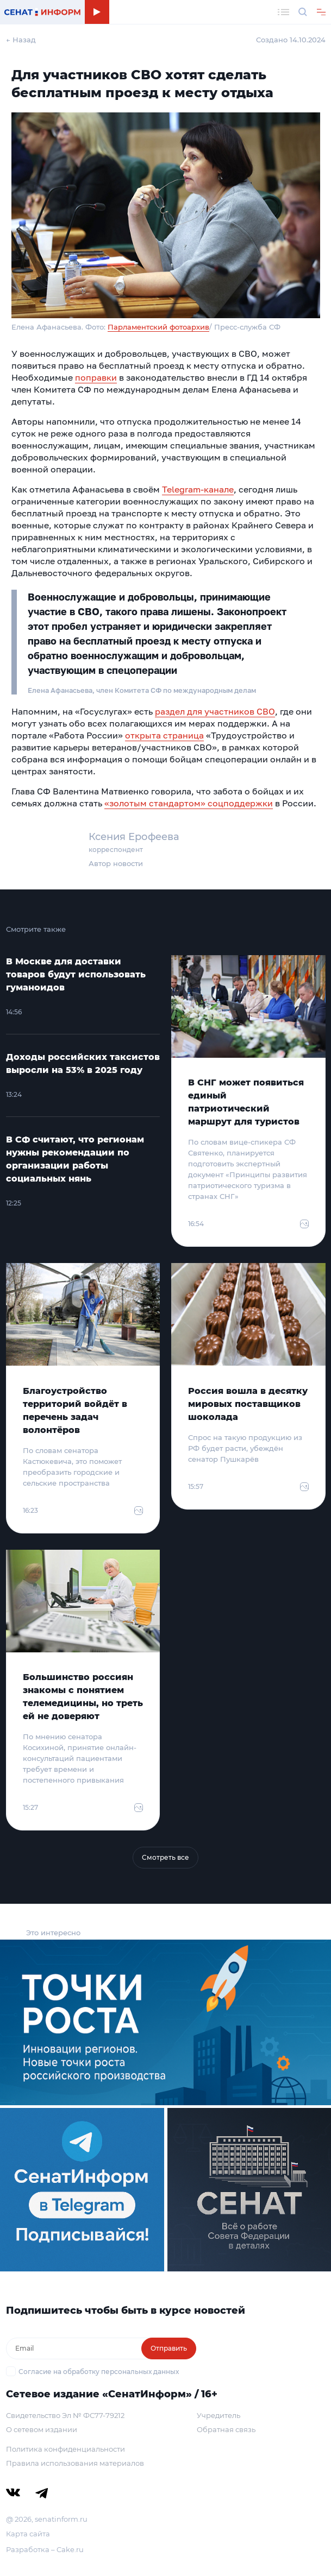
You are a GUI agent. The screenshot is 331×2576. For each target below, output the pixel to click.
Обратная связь (226, 2429)
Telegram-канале (198, 489)
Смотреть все (165, 1857)
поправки (96, 377)
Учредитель (218, 2415)
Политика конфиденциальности (65, 2449)
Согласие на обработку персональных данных (98, 2371)
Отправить (169, 2348)
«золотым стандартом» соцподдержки (188, 803)
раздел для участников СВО (215, 711)
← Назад (21, 39)
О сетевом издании (41, 2429)
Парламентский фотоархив (158, 327)
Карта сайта (28, 2533)
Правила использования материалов (75, 2463)
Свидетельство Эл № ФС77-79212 (65, 2415)
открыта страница (164, 735)
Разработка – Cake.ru (45, 2549)
